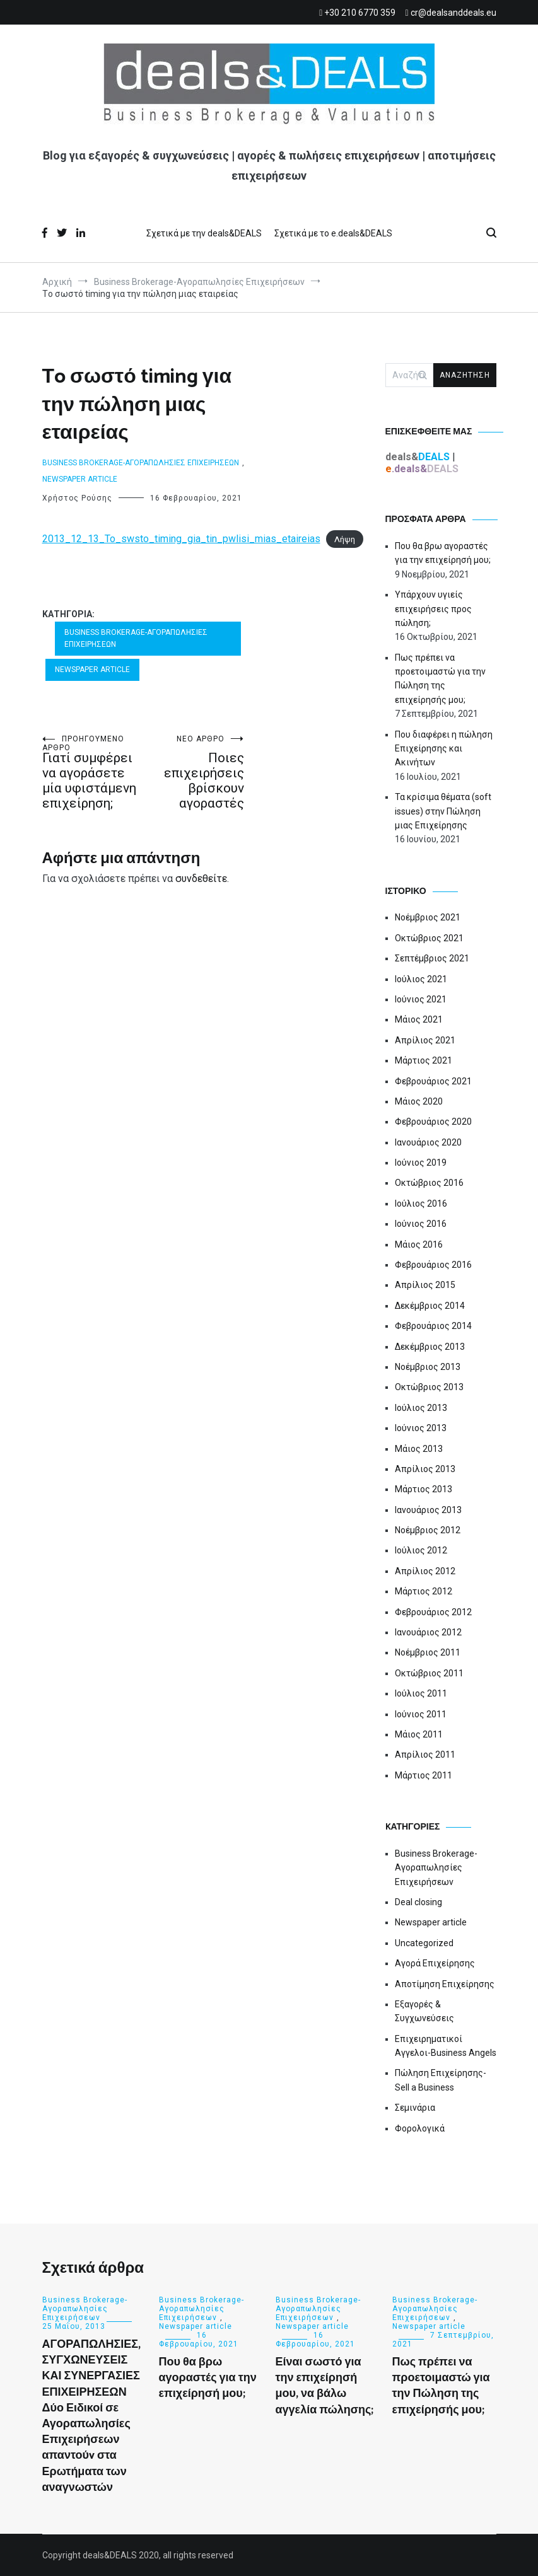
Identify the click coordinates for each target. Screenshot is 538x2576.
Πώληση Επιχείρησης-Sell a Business (440, 2080)
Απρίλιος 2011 (425, 1754)
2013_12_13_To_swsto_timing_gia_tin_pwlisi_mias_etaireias (181, 539)
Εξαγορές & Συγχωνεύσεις (424, 2011)
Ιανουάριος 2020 (428, 1142)
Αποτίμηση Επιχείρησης (444, 1984)
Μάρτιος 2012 (423, 1591)
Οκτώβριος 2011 (429, 1673)
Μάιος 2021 (419, 1019)
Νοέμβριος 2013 (427, 1367)
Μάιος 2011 (419, 1734)
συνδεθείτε (201, 879)
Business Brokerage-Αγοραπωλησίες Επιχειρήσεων (140, 462)
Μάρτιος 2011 (423, 1775)
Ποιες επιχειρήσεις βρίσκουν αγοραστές (193, 772)
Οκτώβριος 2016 (429, 1183)
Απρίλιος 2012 (425, 1571)
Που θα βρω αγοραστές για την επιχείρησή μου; (443, 553)
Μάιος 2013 (419, 1449)
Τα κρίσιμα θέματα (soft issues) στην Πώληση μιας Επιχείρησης (443, 811)
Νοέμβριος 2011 (427, 1652)
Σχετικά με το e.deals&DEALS (333, 233)
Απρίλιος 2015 (425, 1285)
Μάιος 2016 (419, 1244)
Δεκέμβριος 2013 (430, 1347)
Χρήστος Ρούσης (77, 498)
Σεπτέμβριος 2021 (432, 958)
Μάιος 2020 (419, 1101)
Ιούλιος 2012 (421, 1550)
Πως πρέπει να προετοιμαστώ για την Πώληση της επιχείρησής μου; (440, 679)
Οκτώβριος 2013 (429, 1387)
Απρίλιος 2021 (425, 1040)
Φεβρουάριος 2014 (433, 1326)
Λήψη (344, 539)
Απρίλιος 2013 (425, 1469)
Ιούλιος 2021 (421, 979)
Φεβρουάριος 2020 (433, 1122)
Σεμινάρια (415, 2108)
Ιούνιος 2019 (421, 1162)
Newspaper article (79, 479)
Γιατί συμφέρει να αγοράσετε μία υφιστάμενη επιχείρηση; (92, 772)
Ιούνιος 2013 (421, 1428)
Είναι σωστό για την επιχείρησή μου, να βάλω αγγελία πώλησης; (325, 2386)
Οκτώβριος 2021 (429, 938)
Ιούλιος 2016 (421, 1203)
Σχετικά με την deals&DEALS (204, 233)
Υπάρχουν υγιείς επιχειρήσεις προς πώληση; (433, 608)
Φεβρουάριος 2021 (433, 1081)
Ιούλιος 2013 (421, 1408)
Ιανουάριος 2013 (428, 1510)
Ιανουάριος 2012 (428, 1632)
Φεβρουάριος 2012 (433, 1612)
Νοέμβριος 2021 (427, 917)
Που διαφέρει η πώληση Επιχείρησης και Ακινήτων (444, 748)
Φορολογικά (420, 2128)
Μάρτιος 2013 (423, 1489)
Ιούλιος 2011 (421, 1693)
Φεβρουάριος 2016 (433, 1265)
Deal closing (418, 1902)
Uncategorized (424, 1943)
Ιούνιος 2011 (421, 1714)
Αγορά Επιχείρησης (435, 1963)
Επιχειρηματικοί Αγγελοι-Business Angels (445, 2046)
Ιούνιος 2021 (421, 999)
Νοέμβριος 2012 (427, 1530)
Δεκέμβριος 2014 (430, 1306)
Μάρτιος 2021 (423, 1060)
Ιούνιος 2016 (421, 1224)
